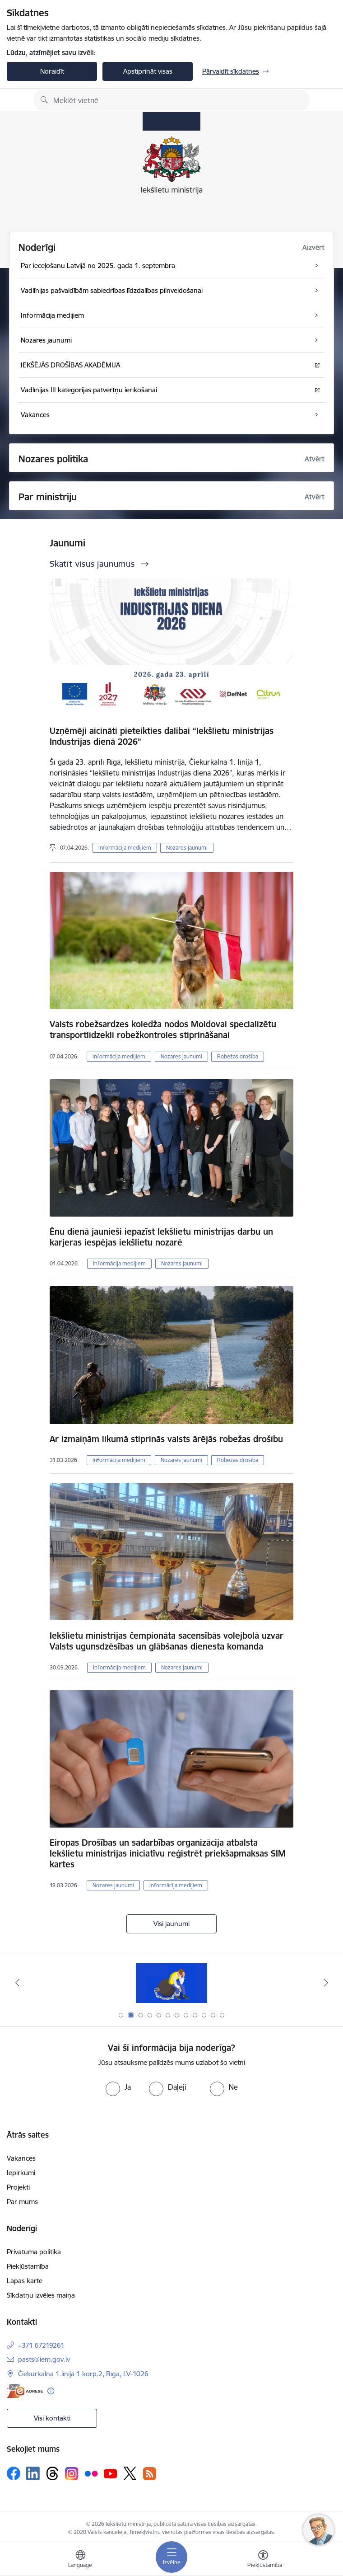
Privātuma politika (34, 2251)
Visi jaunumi (171, 1923)
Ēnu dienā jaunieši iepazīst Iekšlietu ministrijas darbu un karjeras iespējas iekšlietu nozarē (161, 1237)
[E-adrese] (25, 2390)
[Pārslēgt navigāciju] (171, 2557)
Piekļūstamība (28, 2266)
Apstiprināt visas (147, 71)
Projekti (18, 2187)
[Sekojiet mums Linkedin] (33, 2473)
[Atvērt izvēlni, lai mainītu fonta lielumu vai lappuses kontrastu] (263, 2560)
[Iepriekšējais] (17, 1982)
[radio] (118, 2087)
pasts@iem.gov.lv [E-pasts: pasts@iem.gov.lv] (44, 2359)
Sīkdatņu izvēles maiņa (41, 2295)
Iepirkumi (21, 2172)
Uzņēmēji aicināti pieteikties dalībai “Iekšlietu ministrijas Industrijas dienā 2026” (161, 736)
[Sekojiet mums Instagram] (72, 2473)
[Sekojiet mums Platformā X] (130, 2473)
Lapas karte (24, 2280)
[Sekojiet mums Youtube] (110, 2473)
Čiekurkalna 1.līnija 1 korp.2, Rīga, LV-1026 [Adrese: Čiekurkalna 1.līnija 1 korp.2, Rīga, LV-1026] (83, 2373)
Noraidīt (52, 71)
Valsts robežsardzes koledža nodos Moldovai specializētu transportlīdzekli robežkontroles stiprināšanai (163, 1029)
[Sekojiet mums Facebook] (13, 2473)
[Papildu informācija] (50, 2391)
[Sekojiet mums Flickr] (91, 2473)
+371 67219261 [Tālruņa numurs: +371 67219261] (41, 2345)
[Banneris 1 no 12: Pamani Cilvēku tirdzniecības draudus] (171, 1983)
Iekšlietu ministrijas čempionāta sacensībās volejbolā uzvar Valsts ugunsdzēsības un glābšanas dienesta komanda (166, 1641)
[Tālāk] (326, 1982)
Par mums (22, 2201)
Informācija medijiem (124, 847)
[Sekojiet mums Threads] (52, 2473)
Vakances (21, 2158)
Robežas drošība (237, 1056)
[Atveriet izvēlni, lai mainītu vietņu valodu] (80, 2560)
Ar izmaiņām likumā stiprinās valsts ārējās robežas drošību (166, 1439)
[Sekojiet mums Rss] (149, 2473)
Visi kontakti (52, 2418)
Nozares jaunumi (187, 847)
